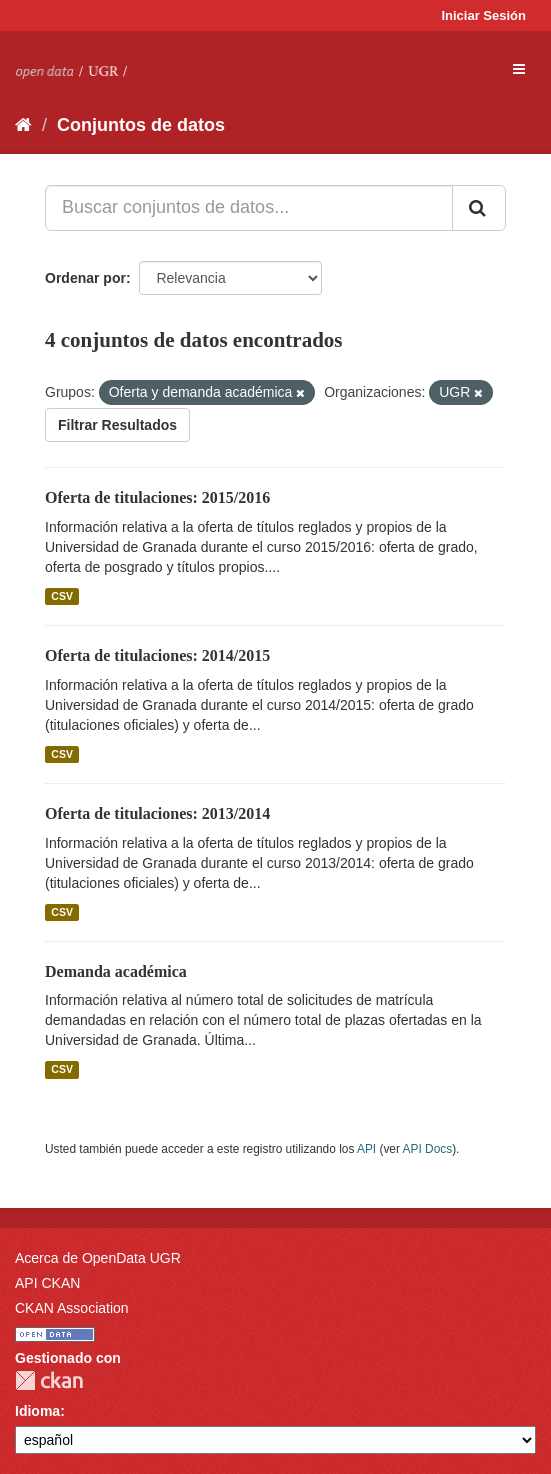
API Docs (428, 1149)
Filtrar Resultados (117, 425)
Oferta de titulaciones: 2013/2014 (157, 813)
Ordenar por (85, 278)
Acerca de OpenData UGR (98, 1258)
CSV (62, 596)
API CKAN (47, 1283)
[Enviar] (479, 208)
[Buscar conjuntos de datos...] (249, 208)
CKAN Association (72, 1308)
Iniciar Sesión (483, 15)
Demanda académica (116, 971)
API (366, 1149)
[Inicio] (23, 125)
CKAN (49, 1380)
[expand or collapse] (519, 69)
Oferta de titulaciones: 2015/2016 (157, 497)
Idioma (37, 1411)
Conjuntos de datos (141, 125)
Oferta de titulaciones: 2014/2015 (157, 655)
